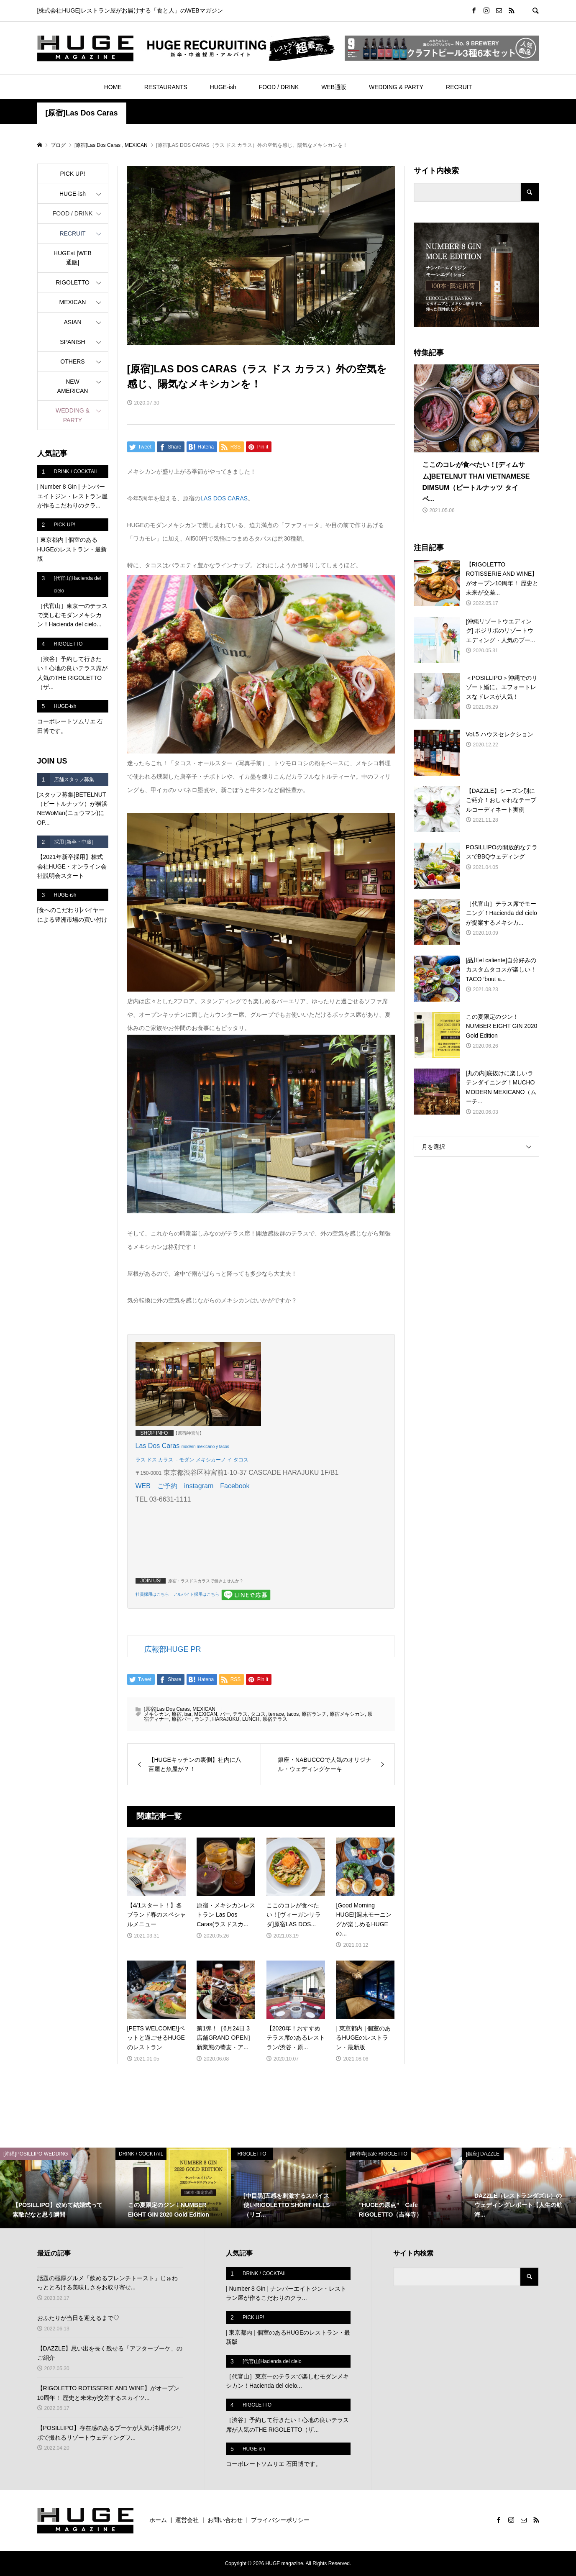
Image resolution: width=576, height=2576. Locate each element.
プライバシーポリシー (280, 2520)
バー (225, 1714)
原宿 (177, 1714)
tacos (293, 1714)
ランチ (202, 1719)
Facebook (234, 1485)
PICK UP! (72, 173)
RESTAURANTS (165, 87)
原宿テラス (274, 1719)
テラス (240, 1714)
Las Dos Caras (159, 1445)
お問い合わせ (225, 2520)
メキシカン (156, 1714)
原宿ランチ (314, 1714)
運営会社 (187, 2520)
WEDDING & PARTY (396, 87)
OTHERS (72, 361)
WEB (143, 1485)
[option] (57, 2188)
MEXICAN (203, 1709)
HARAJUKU (226, 1719)
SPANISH (72, 341)
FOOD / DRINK (279, 87)
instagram (198, 1485)
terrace (276, 1714)
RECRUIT (459, 87)
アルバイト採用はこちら (196, 1594)
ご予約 (167, 1485)
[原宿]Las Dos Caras (82, 113)
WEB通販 (333, 87)
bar (188, 1714)
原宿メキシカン (347, 1714)
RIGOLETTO (73, 282)
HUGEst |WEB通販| (73, 258)
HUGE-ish (223, 87)
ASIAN (72, 322)
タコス (258, 1714)
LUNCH (250, 1719)
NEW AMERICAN (72, 386)
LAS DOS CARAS (224, 498)
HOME (113, 87)
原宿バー (182, 1719)
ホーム (158, 2520)
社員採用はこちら (152, 1594)
